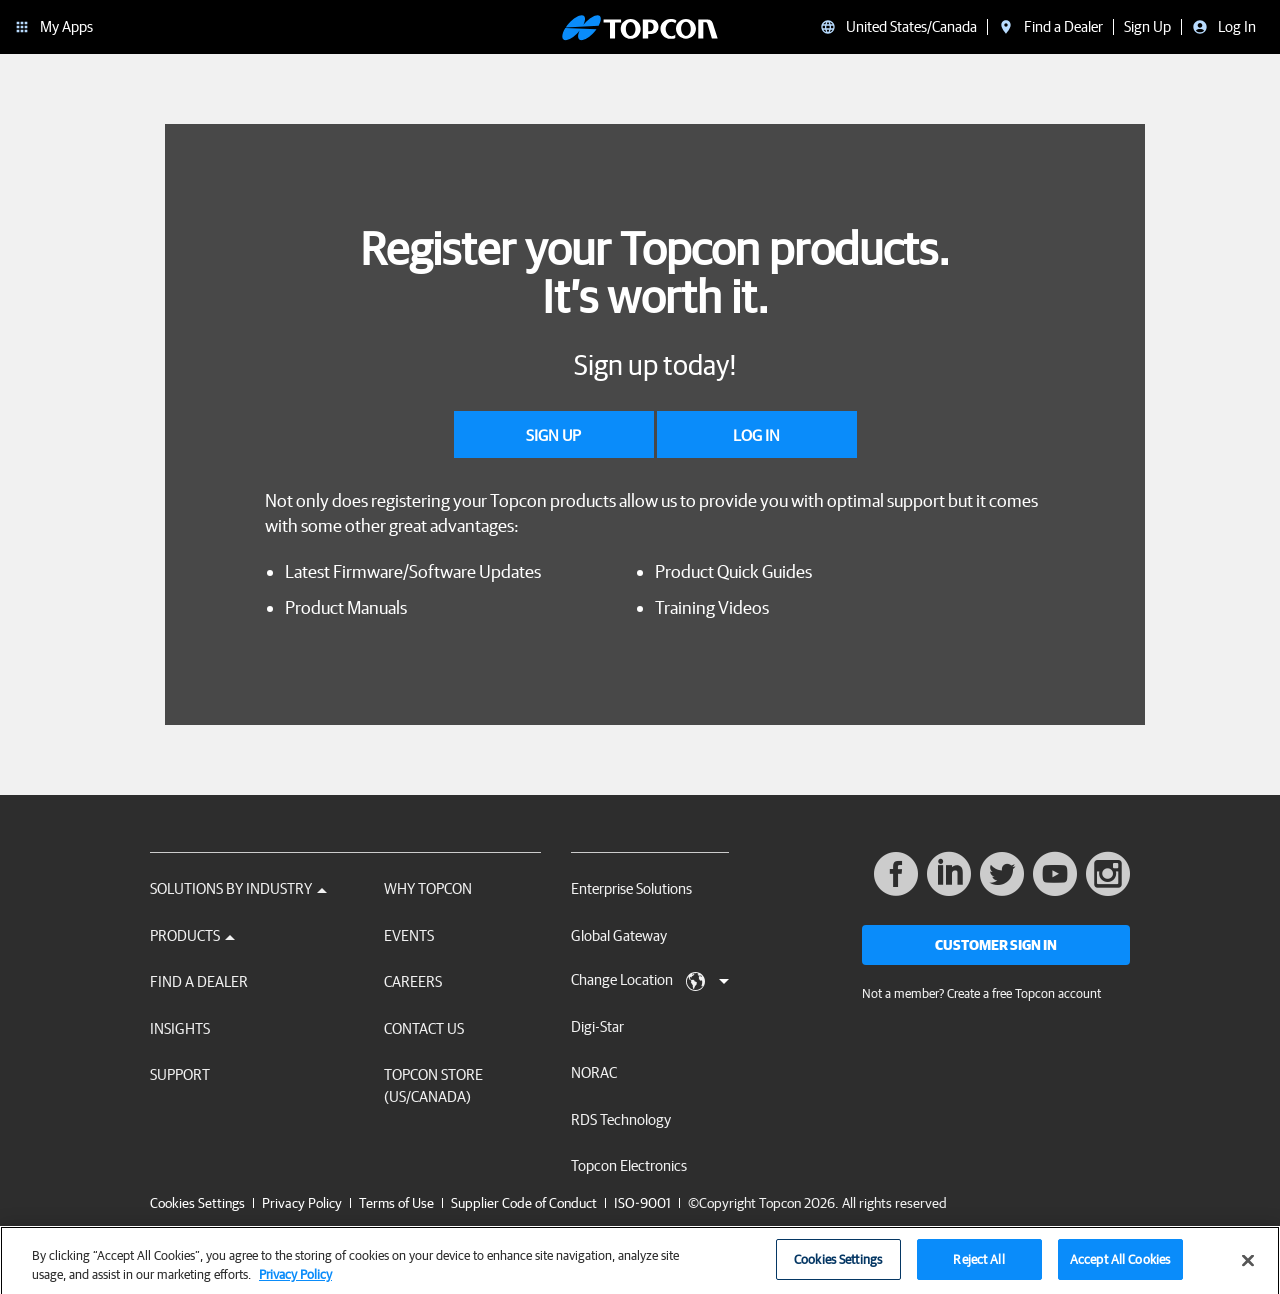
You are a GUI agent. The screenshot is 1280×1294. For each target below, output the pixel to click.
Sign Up (553, 435)
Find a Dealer (199, 981)
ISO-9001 (642, 1203)
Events (409, 935)
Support (180, 1074)
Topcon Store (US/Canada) (433, 1085)
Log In (756, 435)
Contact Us (424, 1028)
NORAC (594, 1072)
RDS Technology (621, 1119)
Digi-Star (597, 1026)
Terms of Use (396, 1203)
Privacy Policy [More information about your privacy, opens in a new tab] (295, 1281)
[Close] (1248, 1267)
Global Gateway (619, 935)
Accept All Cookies (1120, 1266)
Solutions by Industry (238, 888)
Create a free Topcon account (1024, 993)
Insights (180, 1028)
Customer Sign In (996, 945)
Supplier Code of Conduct (524, 1203)
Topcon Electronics (629, 1165)
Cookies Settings (197, 1203)
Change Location (650, 981)
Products (192, 935)
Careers (413, 981)
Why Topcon (428, 888)
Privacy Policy (302, 1203)
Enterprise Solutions (631, 888)
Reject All (978, 1266)
